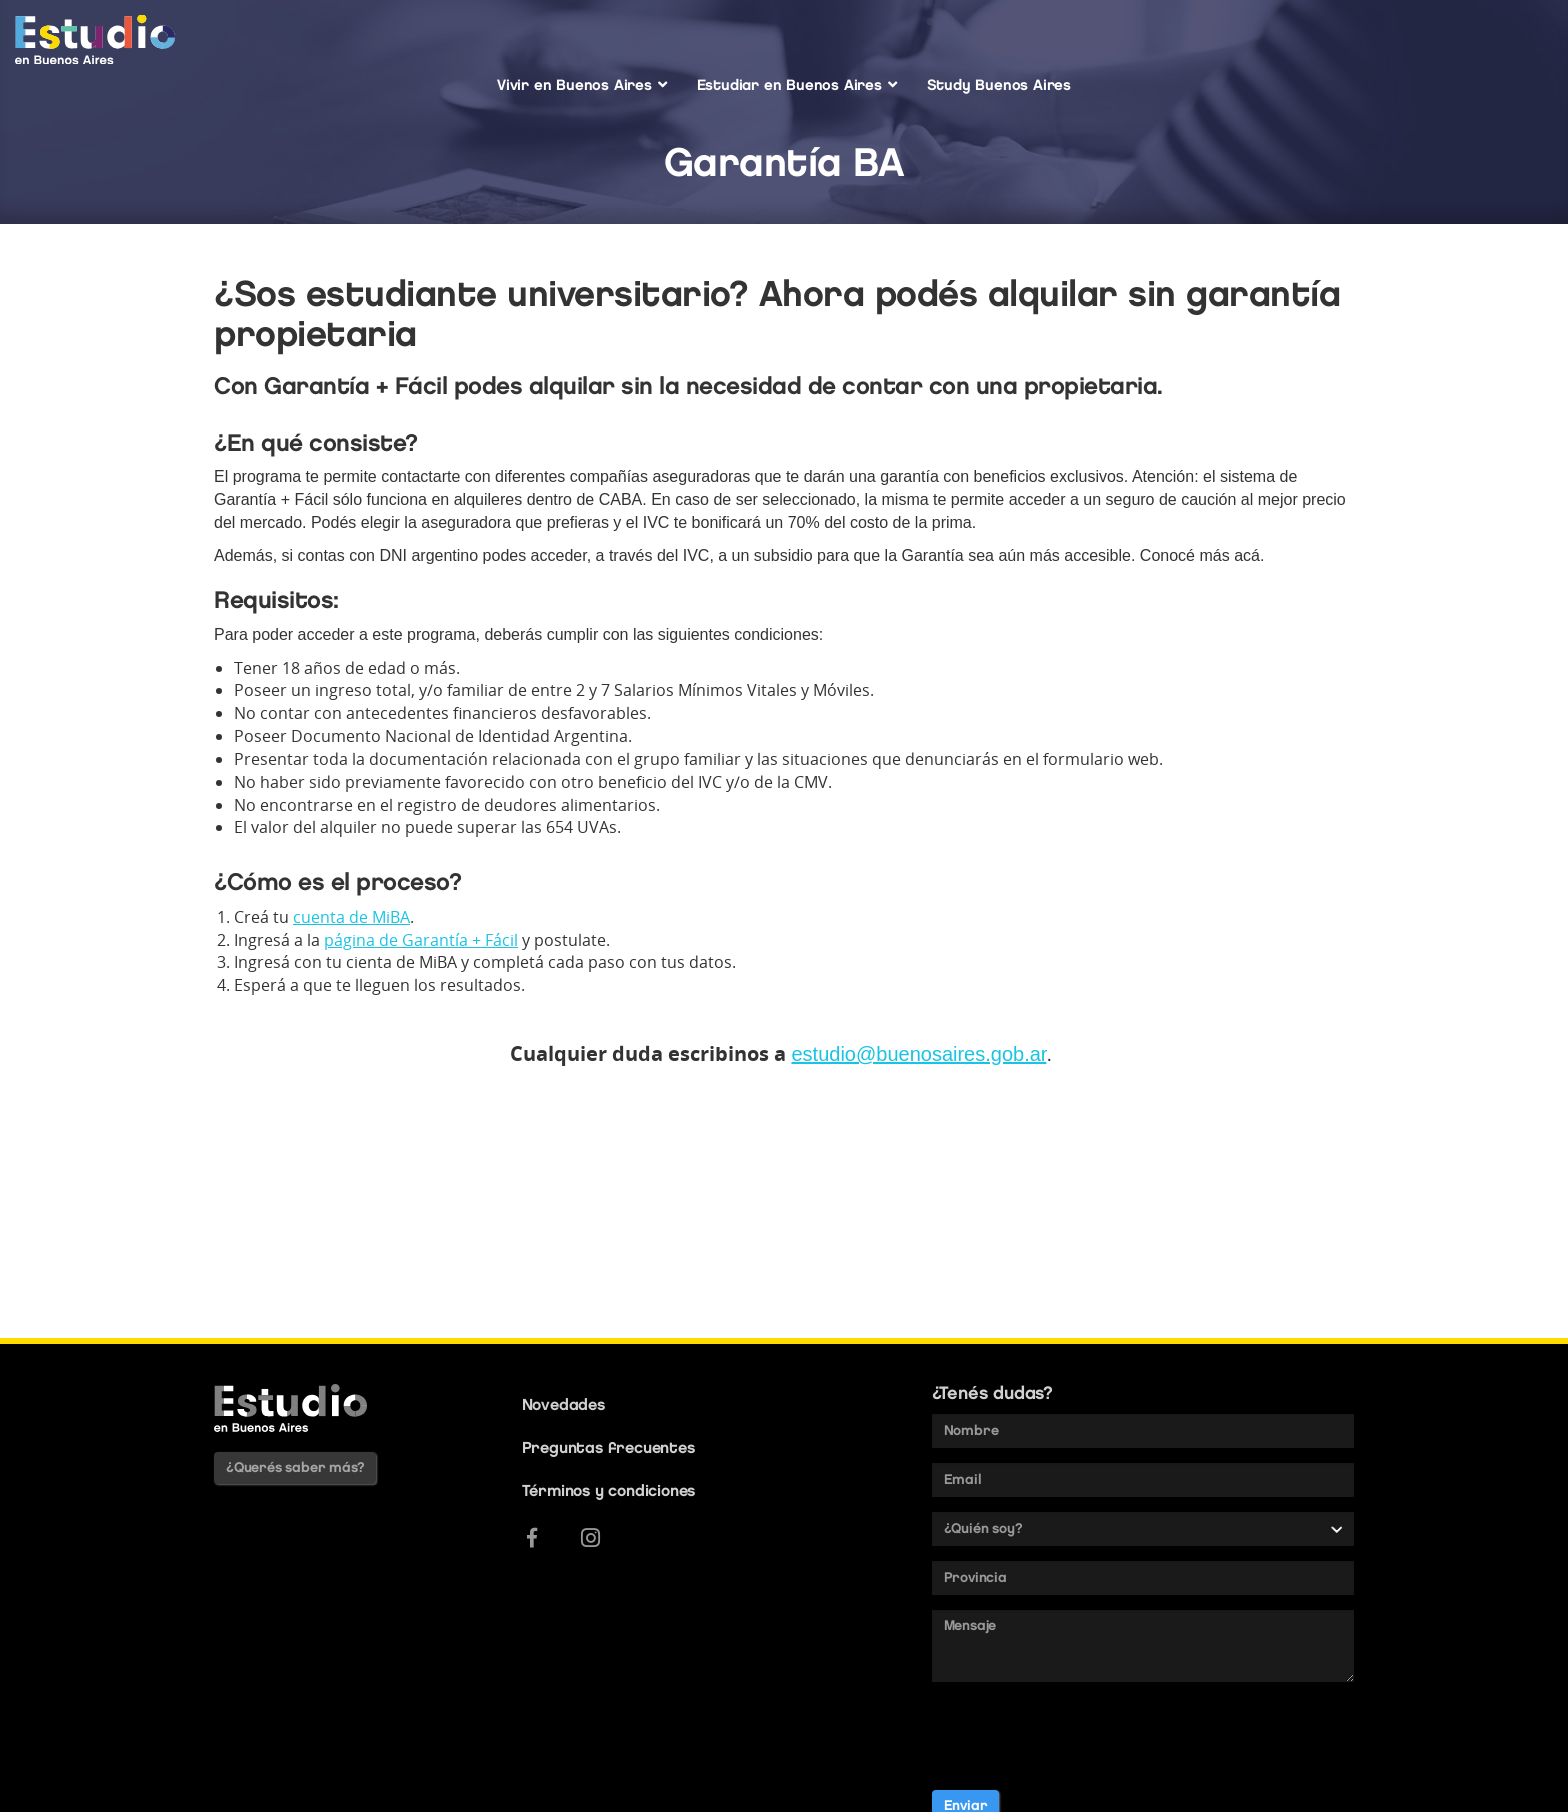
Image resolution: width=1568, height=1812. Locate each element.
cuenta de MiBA (351, 917)
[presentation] (1084, 1736)
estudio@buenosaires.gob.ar (918, 1054)
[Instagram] (591, 1538)
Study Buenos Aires (999, 85)
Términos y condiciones (609, 1490)
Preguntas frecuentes (608, 1447)
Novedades (563, 1404)
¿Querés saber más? (295, 1467)
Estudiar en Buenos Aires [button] (797, 85)
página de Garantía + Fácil (421, 940)
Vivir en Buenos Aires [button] (582, 85)
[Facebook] (532, 1538)
